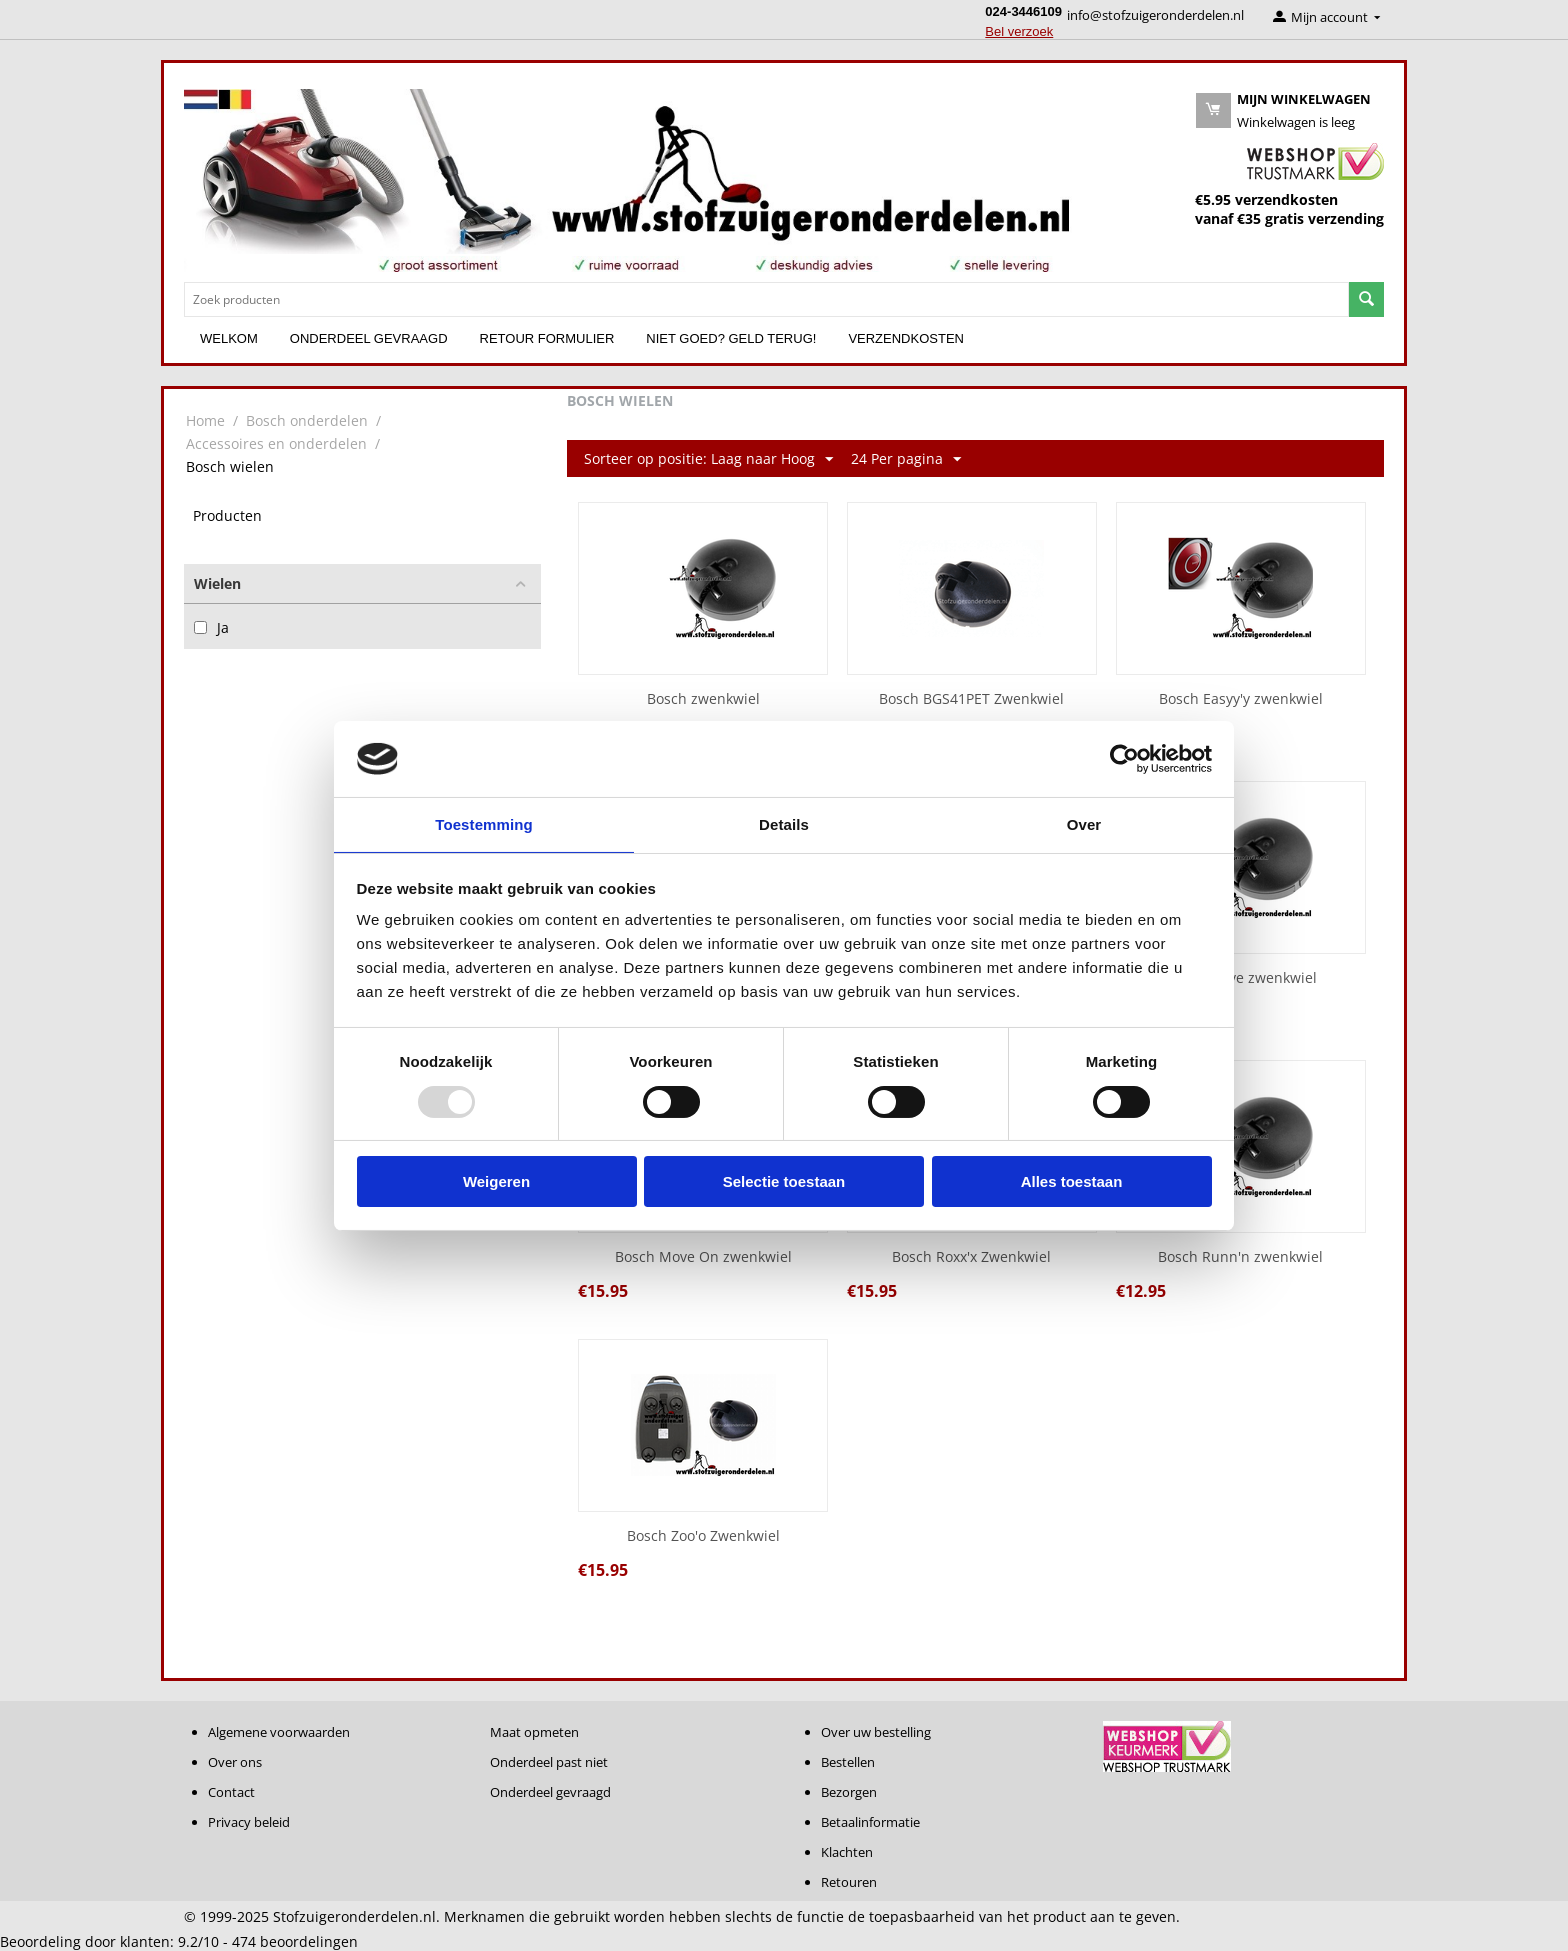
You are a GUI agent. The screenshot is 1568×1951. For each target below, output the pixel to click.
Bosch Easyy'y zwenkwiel (1241, 699)
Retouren (849, 1882)
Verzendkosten (906, 338)
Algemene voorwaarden (279, 1732)
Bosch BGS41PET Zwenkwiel (971, 699)
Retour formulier (547, 338)
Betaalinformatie (870, 1822)
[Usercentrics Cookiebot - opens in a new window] (1124, 758)
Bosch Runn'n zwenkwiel (1240, 1257)
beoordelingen (295, 1941)
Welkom (229, 338)
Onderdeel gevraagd (369, 338)
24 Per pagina (906, 459)
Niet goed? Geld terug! (731, 338)
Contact (231, 1792)
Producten (227, 515)
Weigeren (496, 1182)
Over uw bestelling (876, 1732)
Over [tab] (1084, 823)
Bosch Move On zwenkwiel (703, 1257)
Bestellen (848, 1762)
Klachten (847, 1852)
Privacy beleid (249, 1822)
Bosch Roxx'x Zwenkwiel (971, 1257)
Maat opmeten (534, 1732)
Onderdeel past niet (549, 1762)
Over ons (235, 1762)
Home (205, 420)
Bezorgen (849, 1792)
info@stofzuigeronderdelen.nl (1155, 15)
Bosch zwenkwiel (703, 699)
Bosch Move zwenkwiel (1240, 978)
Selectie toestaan (784, 1182)
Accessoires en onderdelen (276, 443)
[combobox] (766, 299)
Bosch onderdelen (307, 420)
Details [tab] (784, 823)
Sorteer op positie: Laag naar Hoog (708, 459)
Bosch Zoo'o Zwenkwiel (703, 1536)
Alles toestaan (1072, 1182)
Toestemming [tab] (484, 823)
